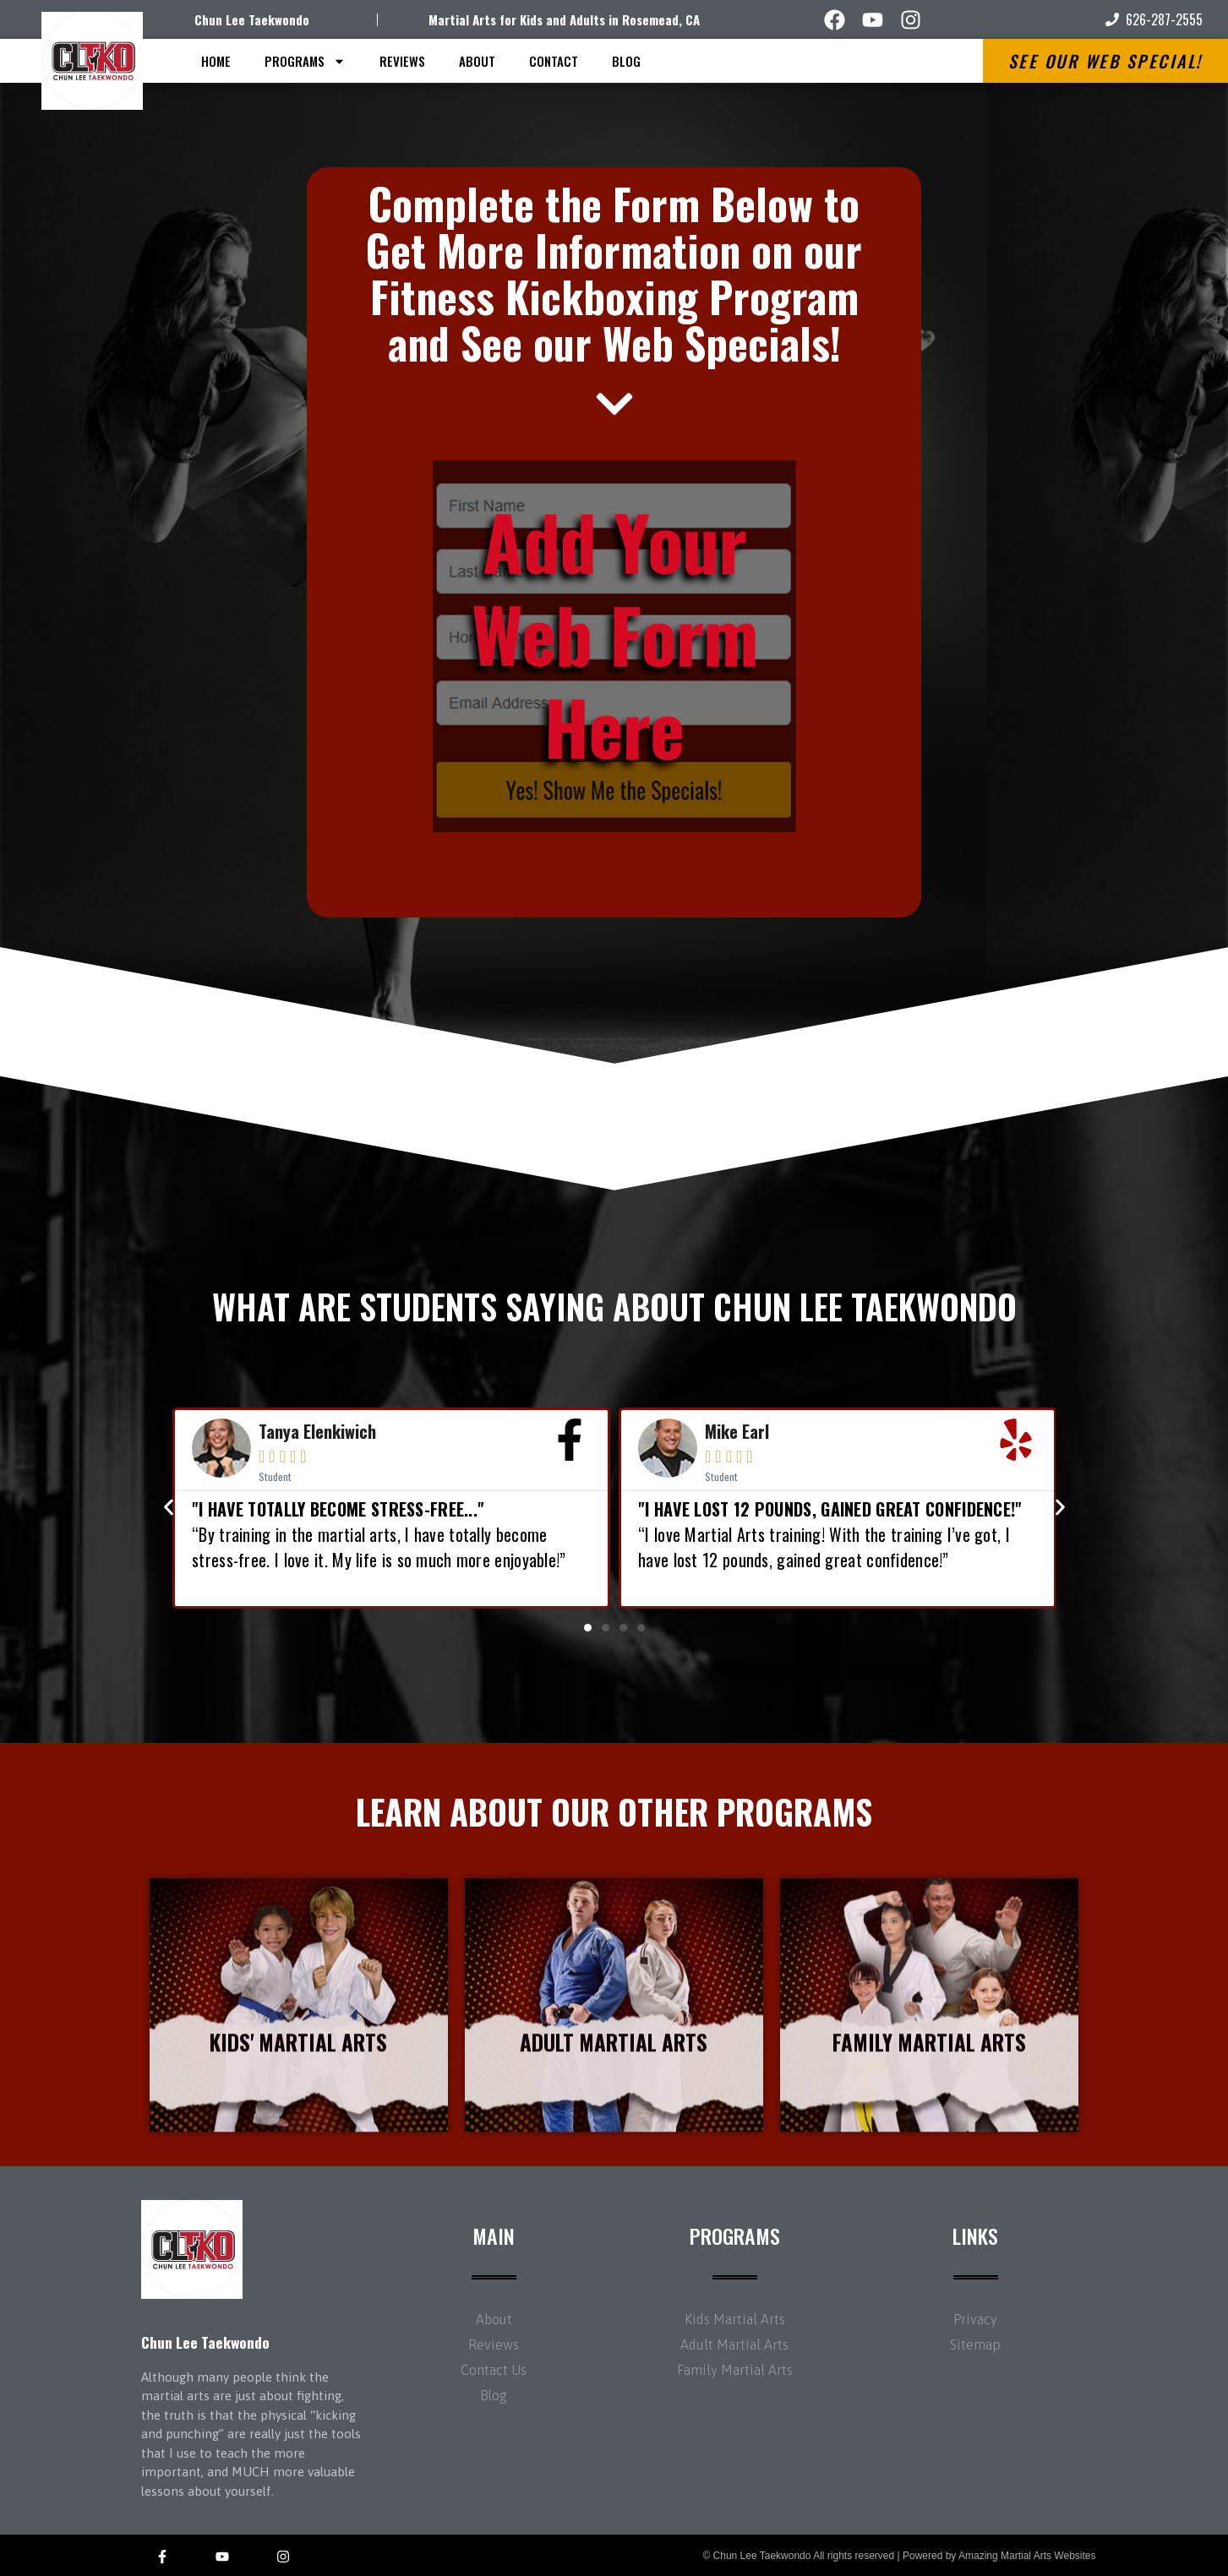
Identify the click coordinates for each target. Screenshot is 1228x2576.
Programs (305, 61)
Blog (626, 61)
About (477, 61)
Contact (553, 61)
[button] (588, 1627)
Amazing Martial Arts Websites (1027, 2556)
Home (216, 61)
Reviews (402, 61)
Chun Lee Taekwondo (251, 19)
